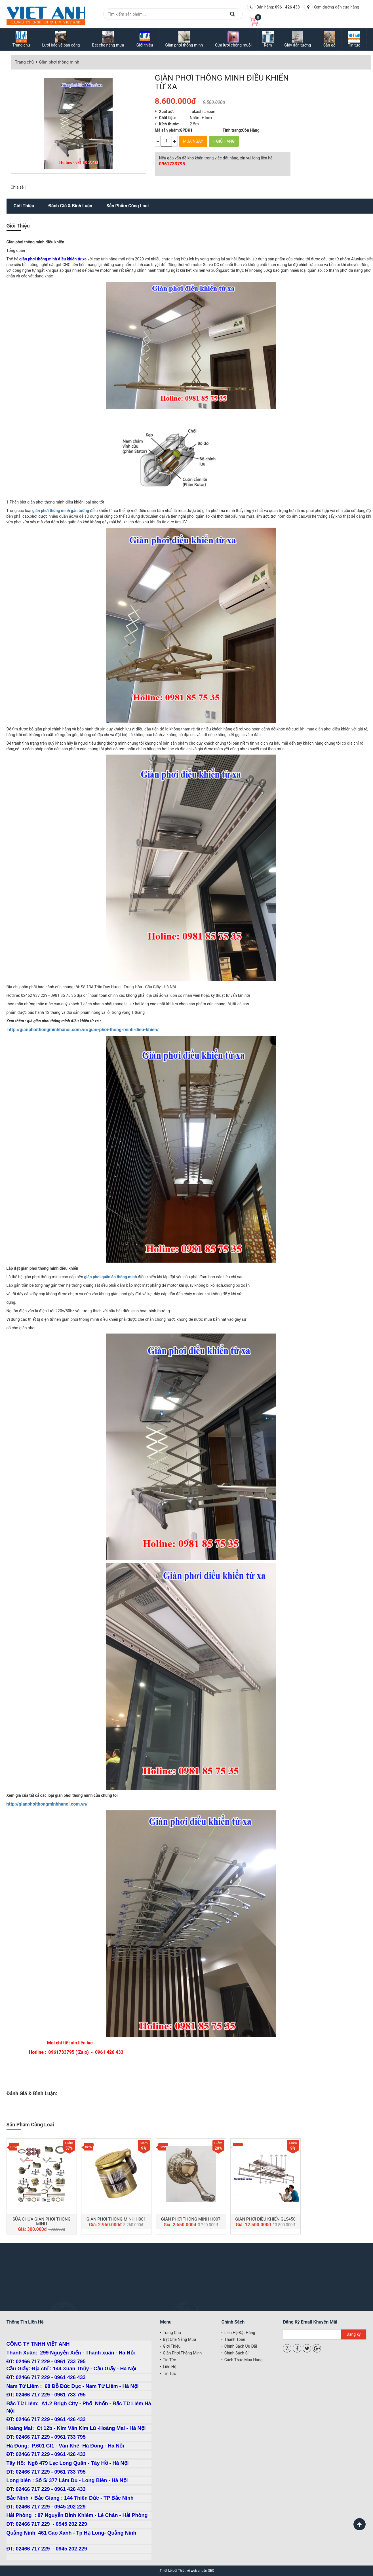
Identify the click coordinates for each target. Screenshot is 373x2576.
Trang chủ (24, 62)
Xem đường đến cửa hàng (336, 7)
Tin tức (169, 2360)
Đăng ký (354, 2334)
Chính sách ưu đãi (240, 2346)
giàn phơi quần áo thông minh (110, 1277)
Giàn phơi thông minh (59, 62)
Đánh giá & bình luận (70, 205)
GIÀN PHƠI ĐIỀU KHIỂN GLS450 (265, 2219)
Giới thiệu (24, 205)
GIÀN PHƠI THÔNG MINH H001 (116, 2219)
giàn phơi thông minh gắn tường (60, 510)
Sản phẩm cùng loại (127, 205)
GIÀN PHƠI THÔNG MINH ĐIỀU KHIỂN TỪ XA (222, 82)
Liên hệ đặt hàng (239, 2332)
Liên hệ (169, 2366)
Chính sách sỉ (236, 2353)
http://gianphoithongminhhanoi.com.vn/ (47, 1804)
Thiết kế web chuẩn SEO (196, 2571)
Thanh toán (234, 2339)
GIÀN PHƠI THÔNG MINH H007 (191, 2219)
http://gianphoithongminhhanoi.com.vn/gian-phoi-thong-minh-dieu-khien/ (83, 1029)
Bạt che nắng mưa (179, 2339)
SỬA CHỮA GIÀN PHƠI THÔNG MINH (41, 2221)
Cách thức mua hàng (243, 2360)
